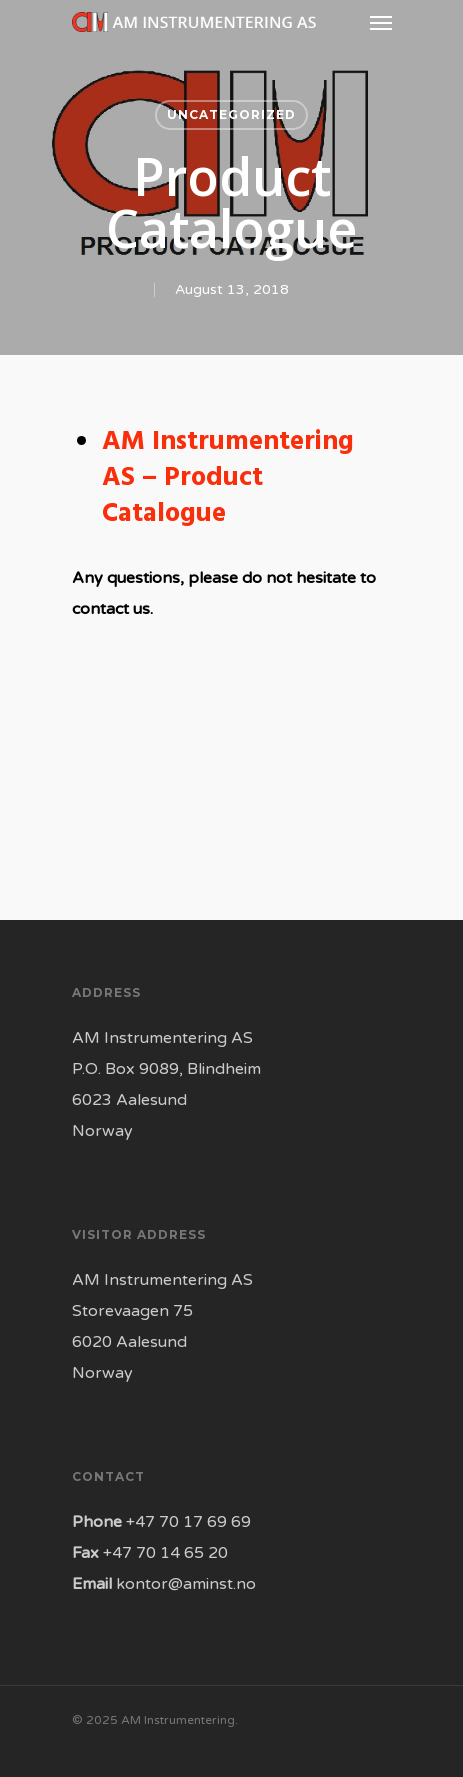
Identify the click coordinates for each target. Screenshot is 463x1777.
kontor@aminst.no (186, 1584)
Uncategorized (231, 114)
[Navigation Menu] (381, 22)
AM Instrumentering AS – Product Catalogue (228, 478)
